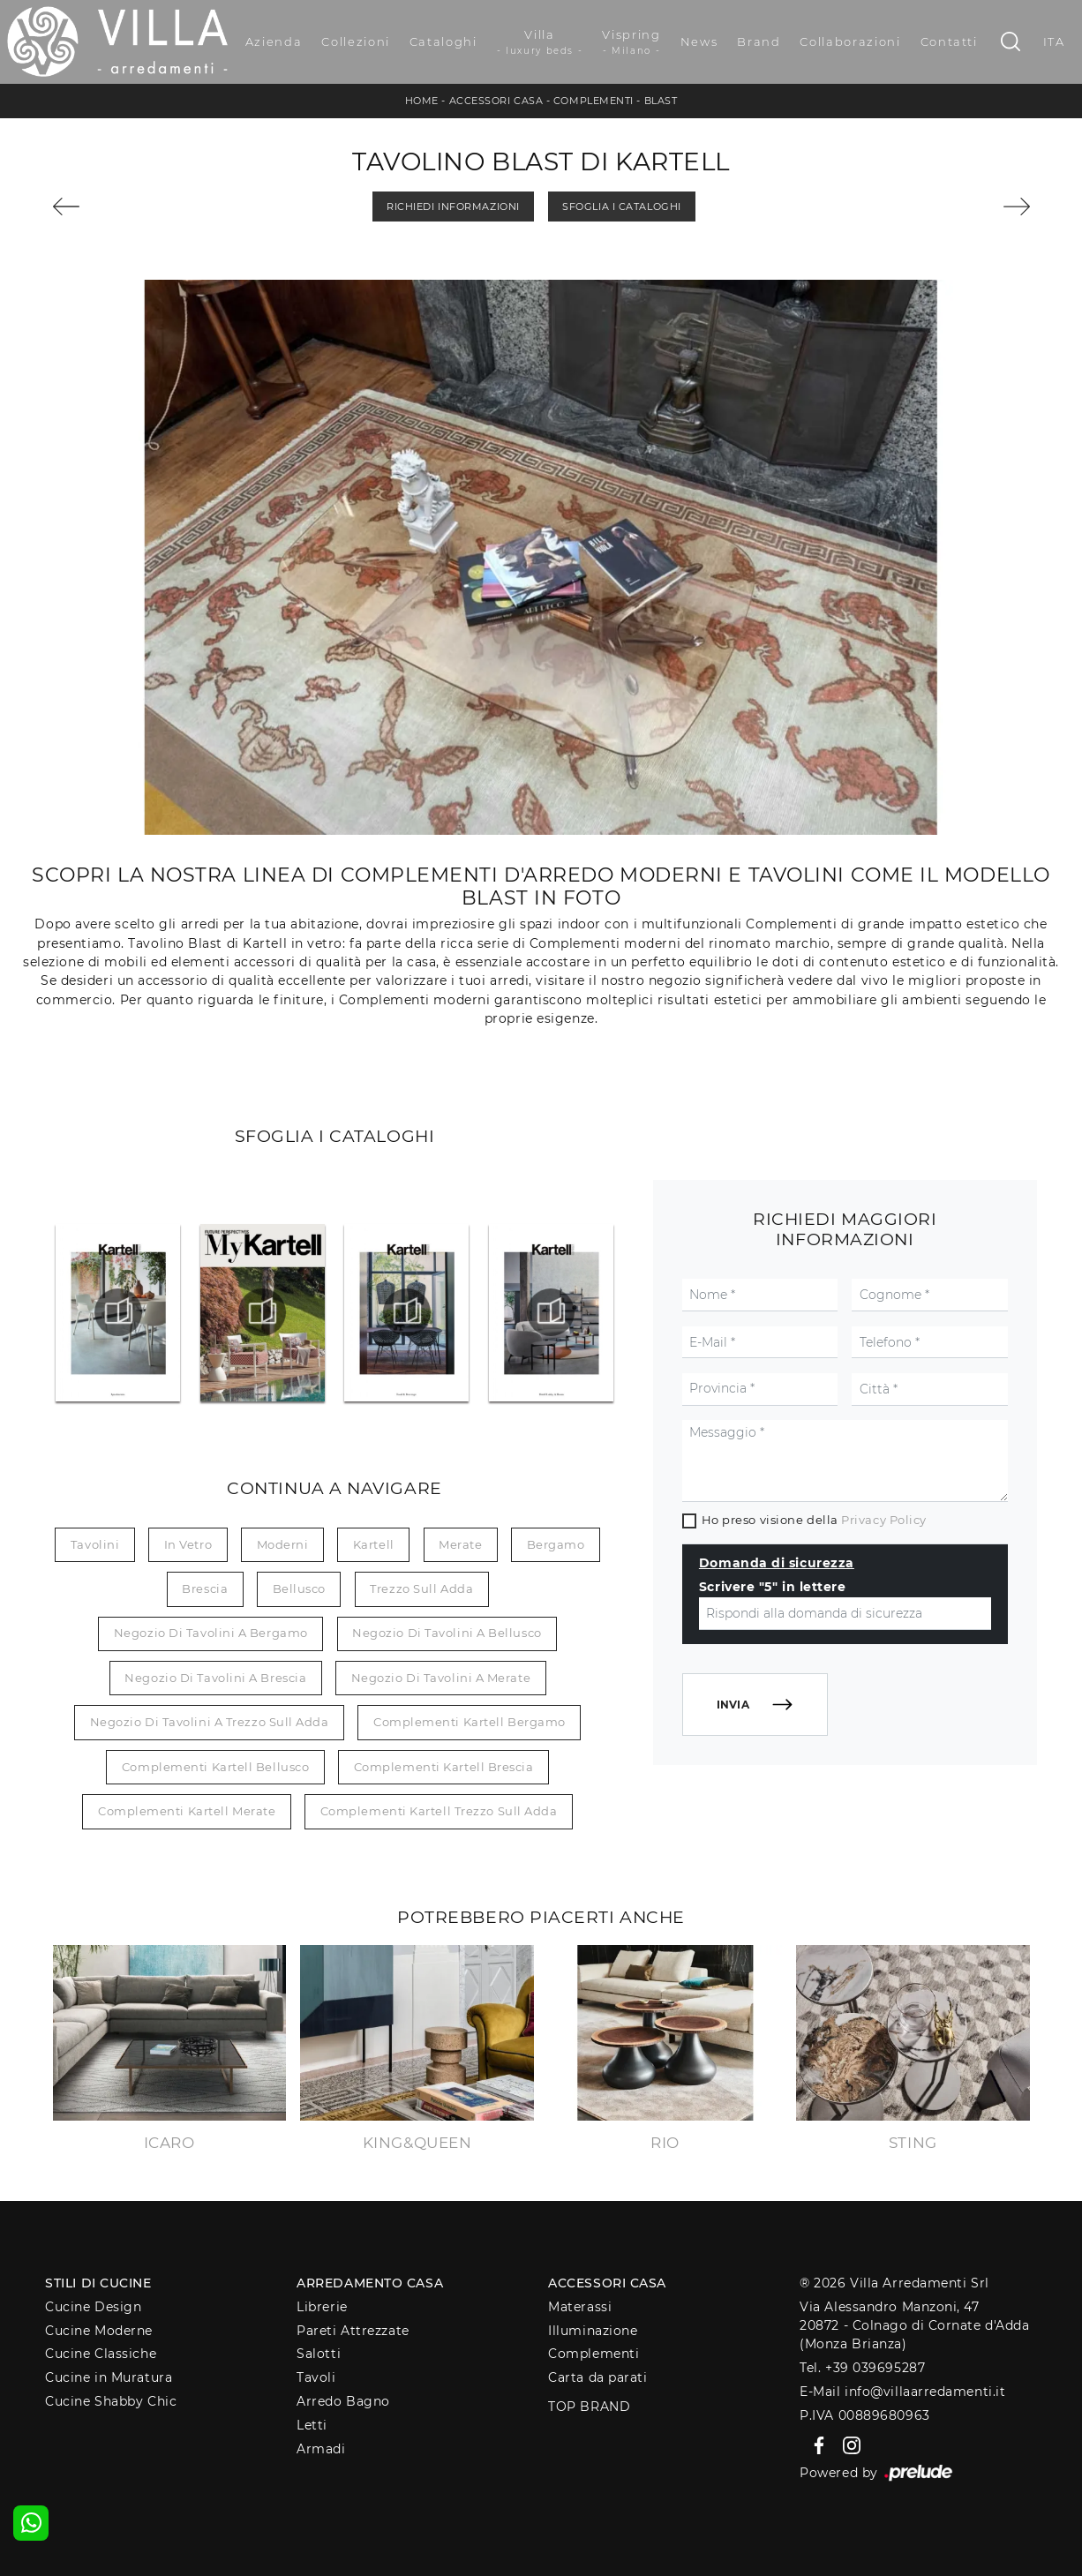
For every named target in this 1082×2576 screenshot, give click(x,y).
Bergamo (556, 1544)
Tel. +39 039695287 (862, 2368)
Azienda (274, 41)
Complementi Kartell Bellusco (215, 1767)
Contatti (949, 41)
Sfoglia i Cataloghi (621, 206)
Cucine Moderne (99, 2331)
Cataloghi (443, 41)
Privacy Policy (884, 1520)
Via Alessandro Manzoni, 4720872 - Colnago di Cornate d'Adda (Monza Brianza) (914, 2326)
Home (422, 100)
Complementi (593, 100)
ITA (1054, 41)
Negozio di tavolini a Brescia (215, 1678)
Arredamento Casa (370, 2283)
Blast (661, 100)
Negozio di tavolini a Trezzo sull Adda (209, 1722)
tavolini (95, 1544)
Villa (540, 42)
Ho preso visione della (814, 1520)
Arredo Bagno (343, 2401)
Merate (460, 1544)
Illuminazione (592, 2331)
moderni (283, 1544)
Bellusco (299, 1588)
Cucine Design (93, 2307)
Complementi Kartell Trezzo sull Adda (439, 1811)
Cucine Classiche (100, 2354)
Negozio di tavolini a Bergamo (211, 1633)
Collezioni (355, 41)
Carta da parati (597, 2377)
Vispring (631, 42)
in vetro (188, 1544)
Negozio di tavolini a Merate (440, 1678)
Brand (758, 41)
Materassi (580, 2307)
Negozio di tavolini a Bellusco (447, 1633)
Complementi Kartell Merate (186, 1811)
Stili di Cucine (98, 2283)
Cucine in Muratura (108, 2377)
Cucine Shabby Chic (111, 2401)
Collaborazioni (850, 41)
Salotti (319, 2354)
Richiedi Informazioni (453, 206)
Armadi (321, 2449)
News (699, 41)
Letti (312, 2425)
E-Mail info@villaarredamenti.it (902, 2392)
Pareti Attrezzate (353, 2331)
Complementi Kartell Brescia (444, 1767)
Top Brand (589, 2407)
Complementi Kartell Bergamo (469, 1722)
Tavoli (316, 2377)
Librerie (322, 2307)
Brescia (205, 1588)
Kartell (373, 1544)
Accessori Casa (496, 100)
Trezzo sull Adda (421, 1588)
